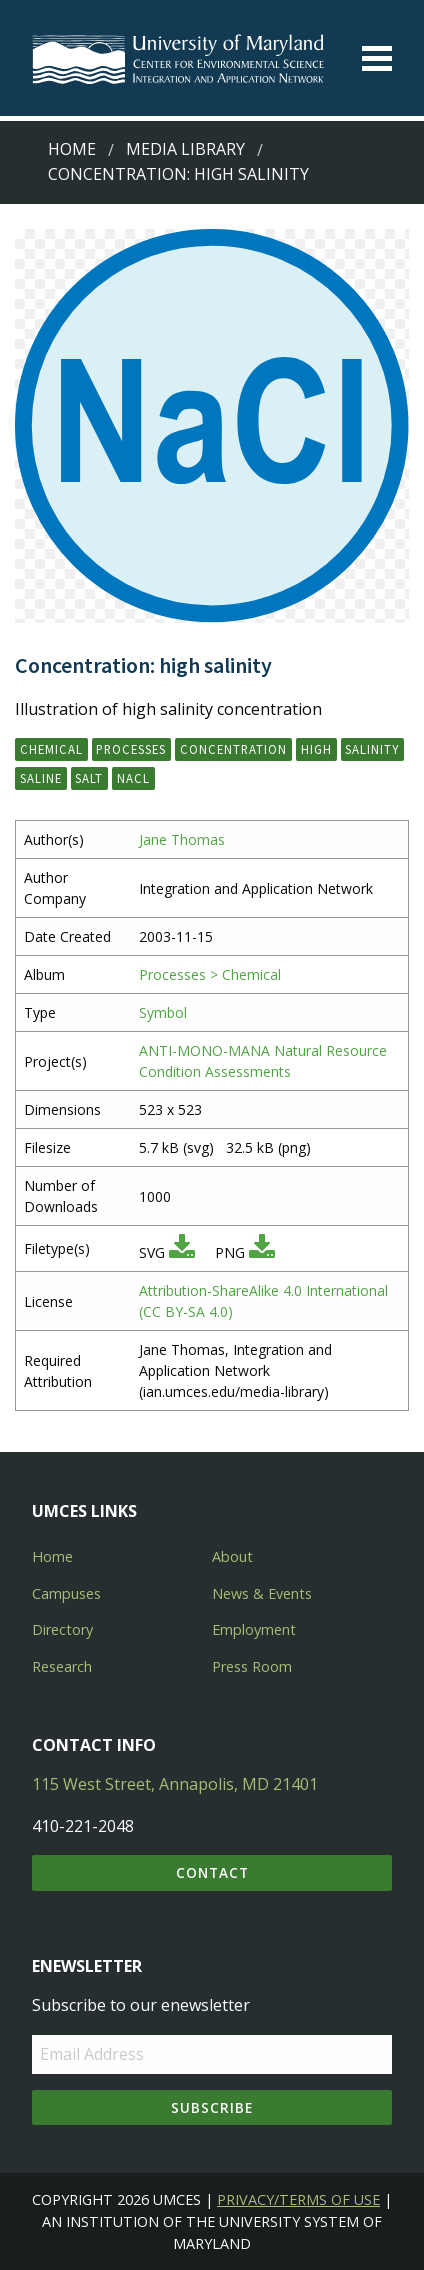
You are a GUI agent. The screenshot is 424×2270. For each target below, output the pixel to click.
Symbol (163, 1012)
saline (41, 778)
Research (62, 1666)
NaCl (133, 778)
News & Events (262, 1593)
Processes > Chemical (210, 974)
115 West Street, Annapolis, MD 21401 (175, 1784)
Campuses (66, 1593)
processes (131, 749)
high (316, 749)
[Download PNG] (262, 1252)
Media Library (185, 149)
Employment (254, 1629)
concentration (233, 749)
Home (72, 149)
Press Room (252, 1666)
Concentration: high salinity (178, 174)
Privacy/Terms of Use (298, 2199)
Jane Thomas (182, 839)
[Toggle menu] (377, 58)
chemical (51, 749)
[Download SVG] (182, 1252)
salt (89, 778)
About (232, 1556)
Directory (62, 1629)
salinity (372, 749)
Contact (212, 1872)
